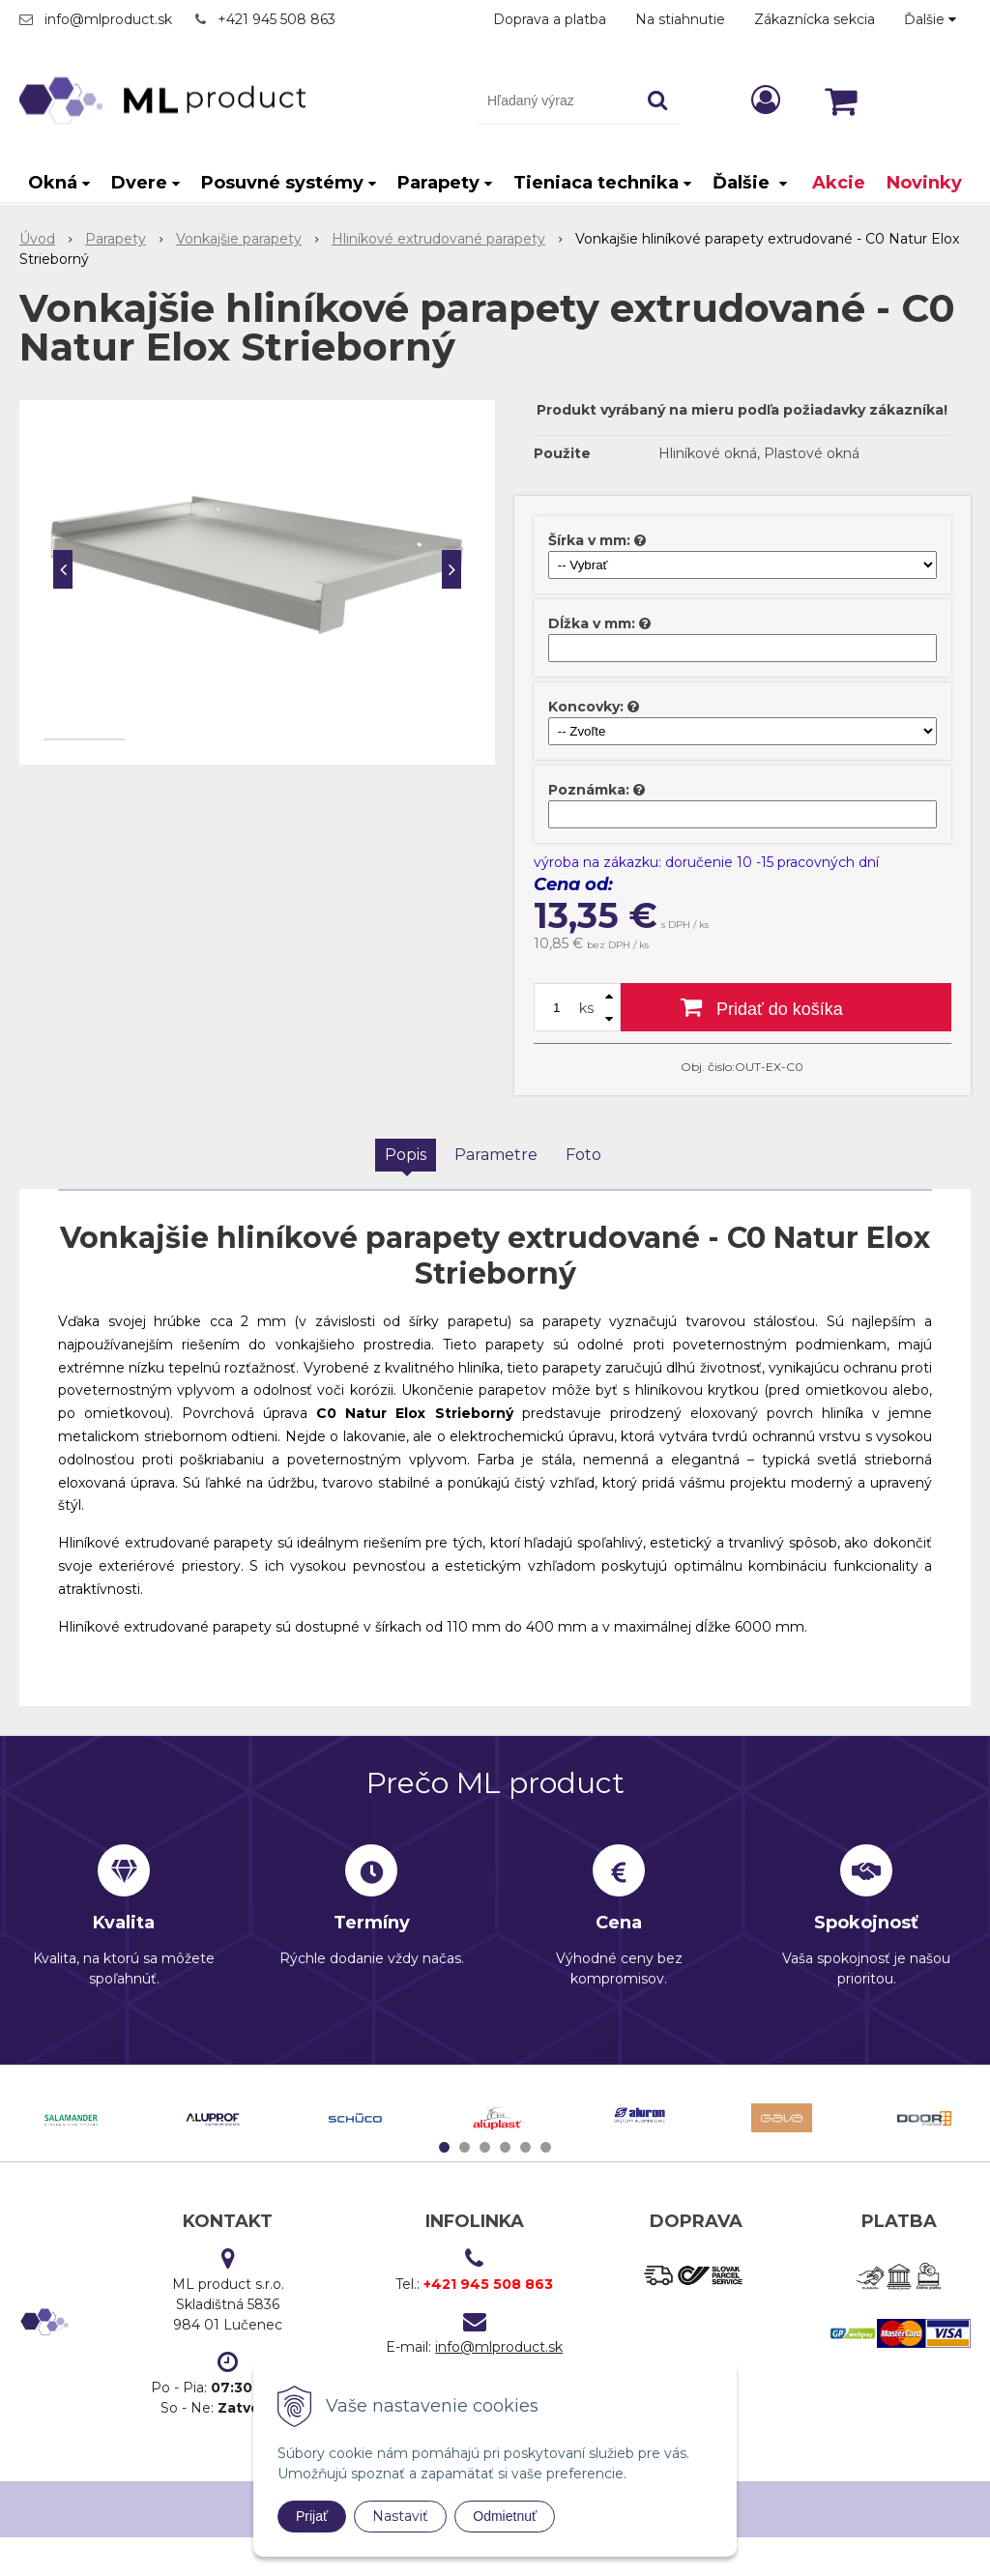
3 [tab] (487, 2147)
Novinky (924, 182)
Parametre (496, 1154)
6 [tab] (548, 2147)
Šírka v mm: (589, 540)
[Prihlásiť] (765, 100)
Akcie (838, 182)
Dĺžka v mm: (591, 623)
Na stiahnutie (680, 19)
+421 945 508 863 (276, 19)
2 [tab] (467, 2147)
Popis (405, 1154)
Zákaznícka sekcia (814, 19)
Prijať (312, 2516)
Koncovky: (586, 706)
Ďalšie (930, 19)
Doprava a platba (549, 19)
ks (586, 1008)
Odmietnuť (505, 2516)
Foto (583, 1154)
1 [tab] (446, 2147)
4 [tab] (507, 2147)
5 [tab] (528, 2147)
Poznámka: (588, 789)
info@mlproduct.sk (108, 19)
